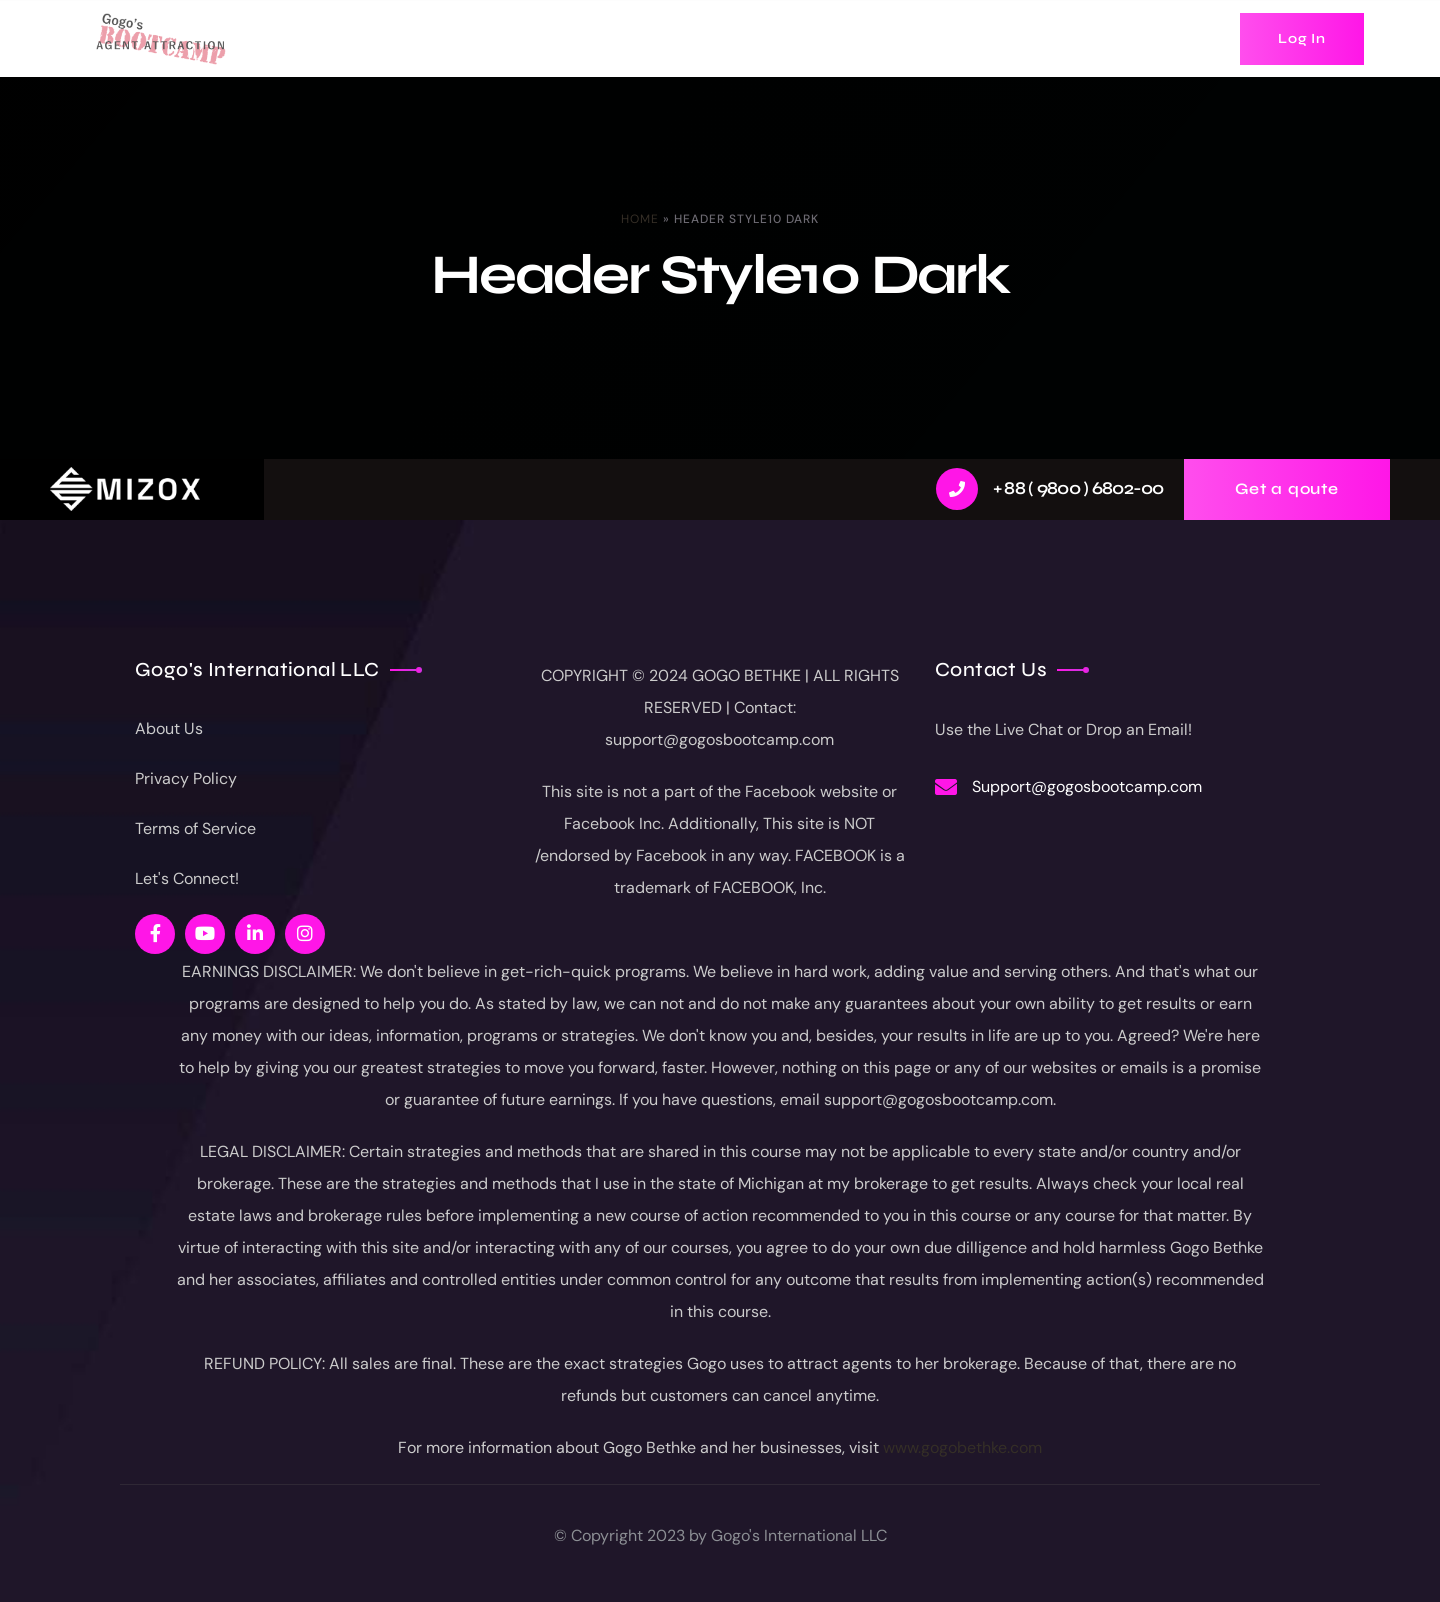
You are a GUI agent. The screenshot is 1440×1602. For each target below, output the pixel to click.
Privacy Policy (186, 778)
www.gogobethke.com (962, 1447)
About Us (169, 728)
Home (640, 219)
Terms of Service (195, 828)
